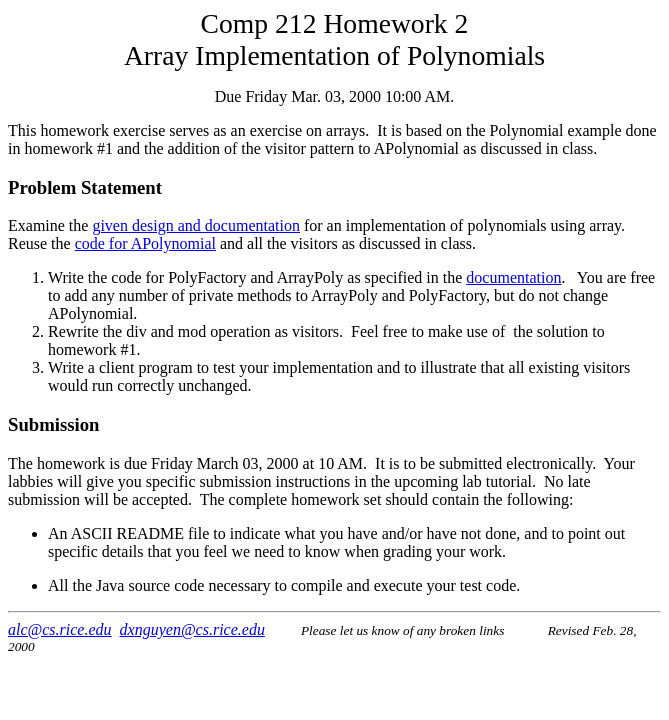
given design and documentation (196, 225)
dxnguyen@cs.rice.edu (192, 629)
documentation (513, 277)
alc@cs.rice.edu (60, 629)
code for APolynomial (145, 243)
